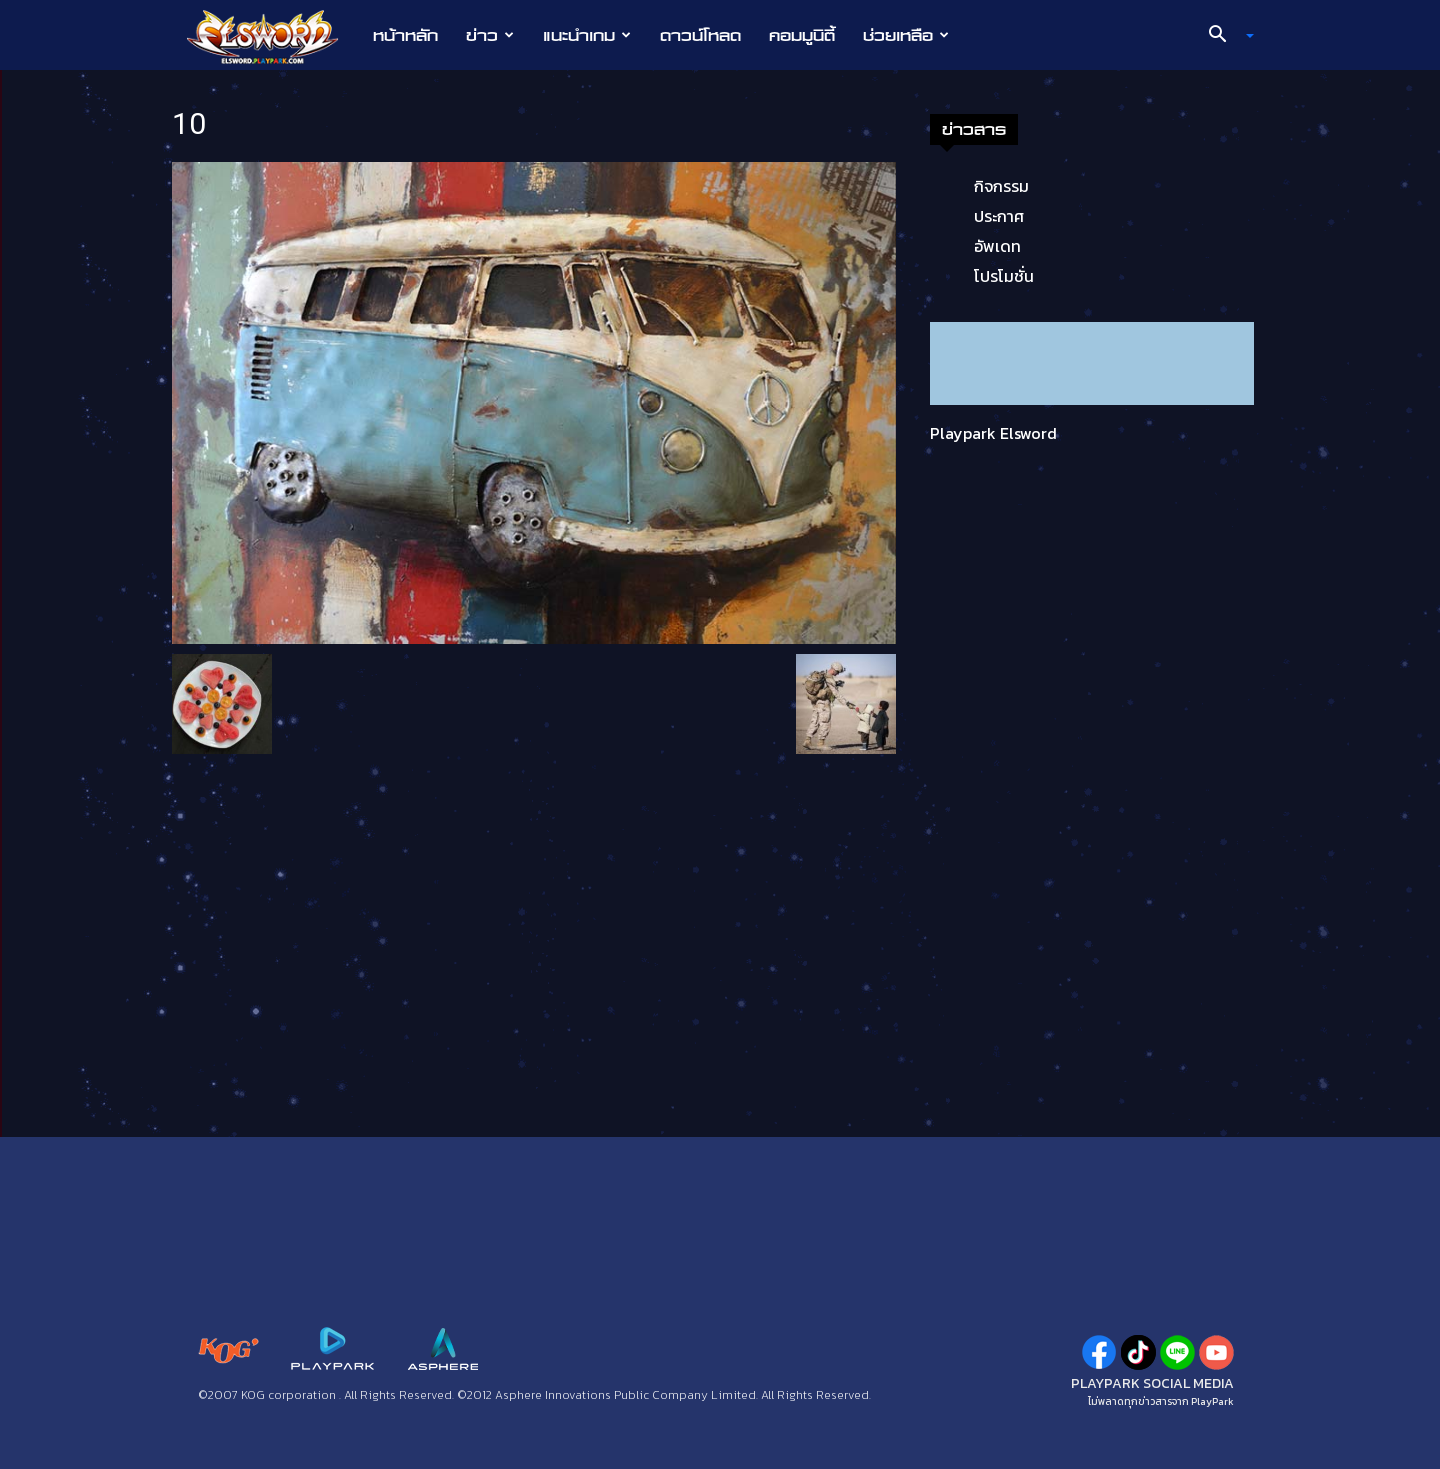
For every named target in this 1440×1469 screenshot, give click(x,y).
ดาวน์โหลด (700, 35)
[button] (1224, 36)
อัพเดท (997, 246)
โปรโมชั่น (1004, 276)
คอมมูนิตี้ (802, 35)
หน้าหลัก (405, 35)
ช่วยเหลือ (906, 35)
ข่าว (490, 35)
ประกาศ (999, 216)
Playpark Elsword (993, 433)
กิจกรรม (1001, 186)
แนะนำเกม (587, 35)
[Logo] (272, 36)
